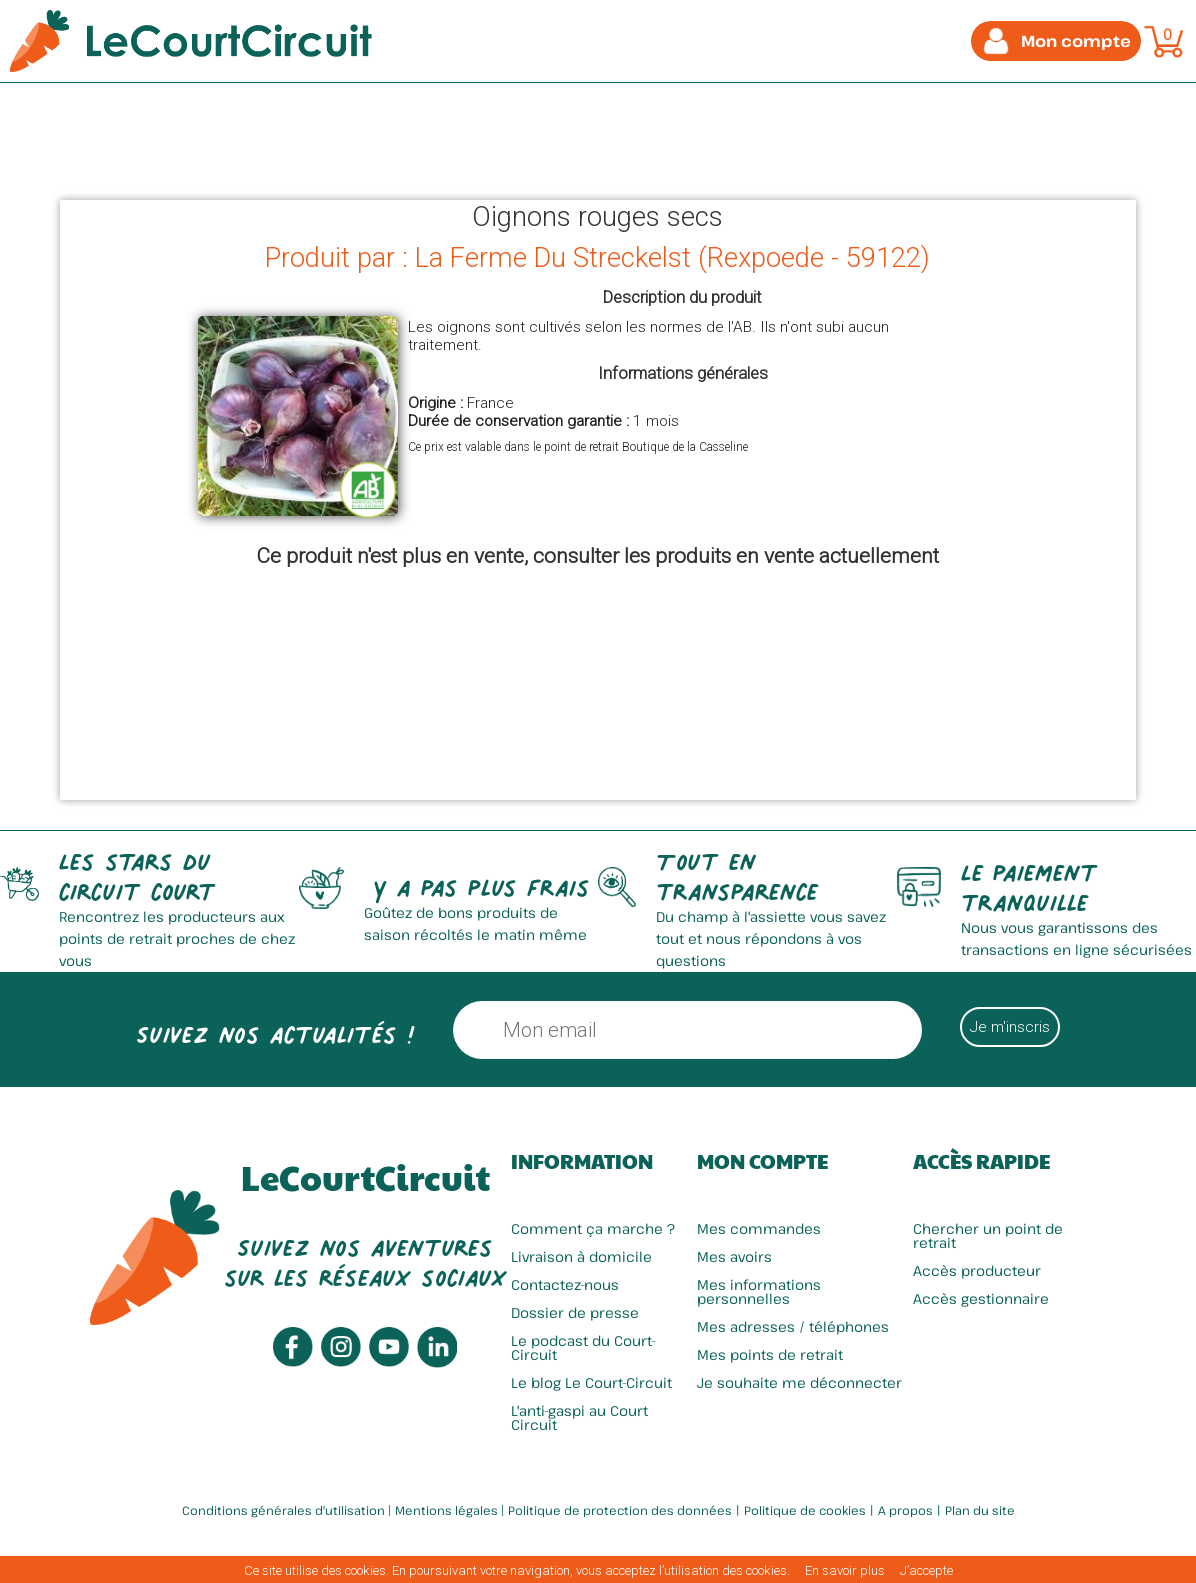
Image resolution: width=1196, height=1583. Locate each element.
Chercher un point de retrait (988, 1235)
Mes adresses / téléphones (793, 1326)
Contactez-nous (565, 1284)
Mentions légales (446, 1510)
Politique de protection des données (620, 1510)
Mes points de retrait (770, 1354)
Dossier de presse (575, 1312)
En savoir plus (845, 1570)
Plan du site (980, 1510)
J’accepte (926, 1570)
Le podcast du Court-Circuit (583, 1347)
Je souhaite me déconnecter (799, 1382)
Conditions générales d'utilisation (283, 1510)
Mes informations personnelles (759, 1291)
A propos (905, 1510)
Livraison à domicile (581, 1256)
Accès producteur (977, 1270)
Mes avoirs (734, 1256)
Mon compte (762, 1161)
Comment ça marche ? (593, 1228)
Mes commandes (759, 1228)
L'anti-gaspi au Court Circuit (579, 1417)
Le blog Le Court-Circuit (591, 1382)
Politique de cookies (805, 1510)
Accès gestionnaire (981, 1298)
